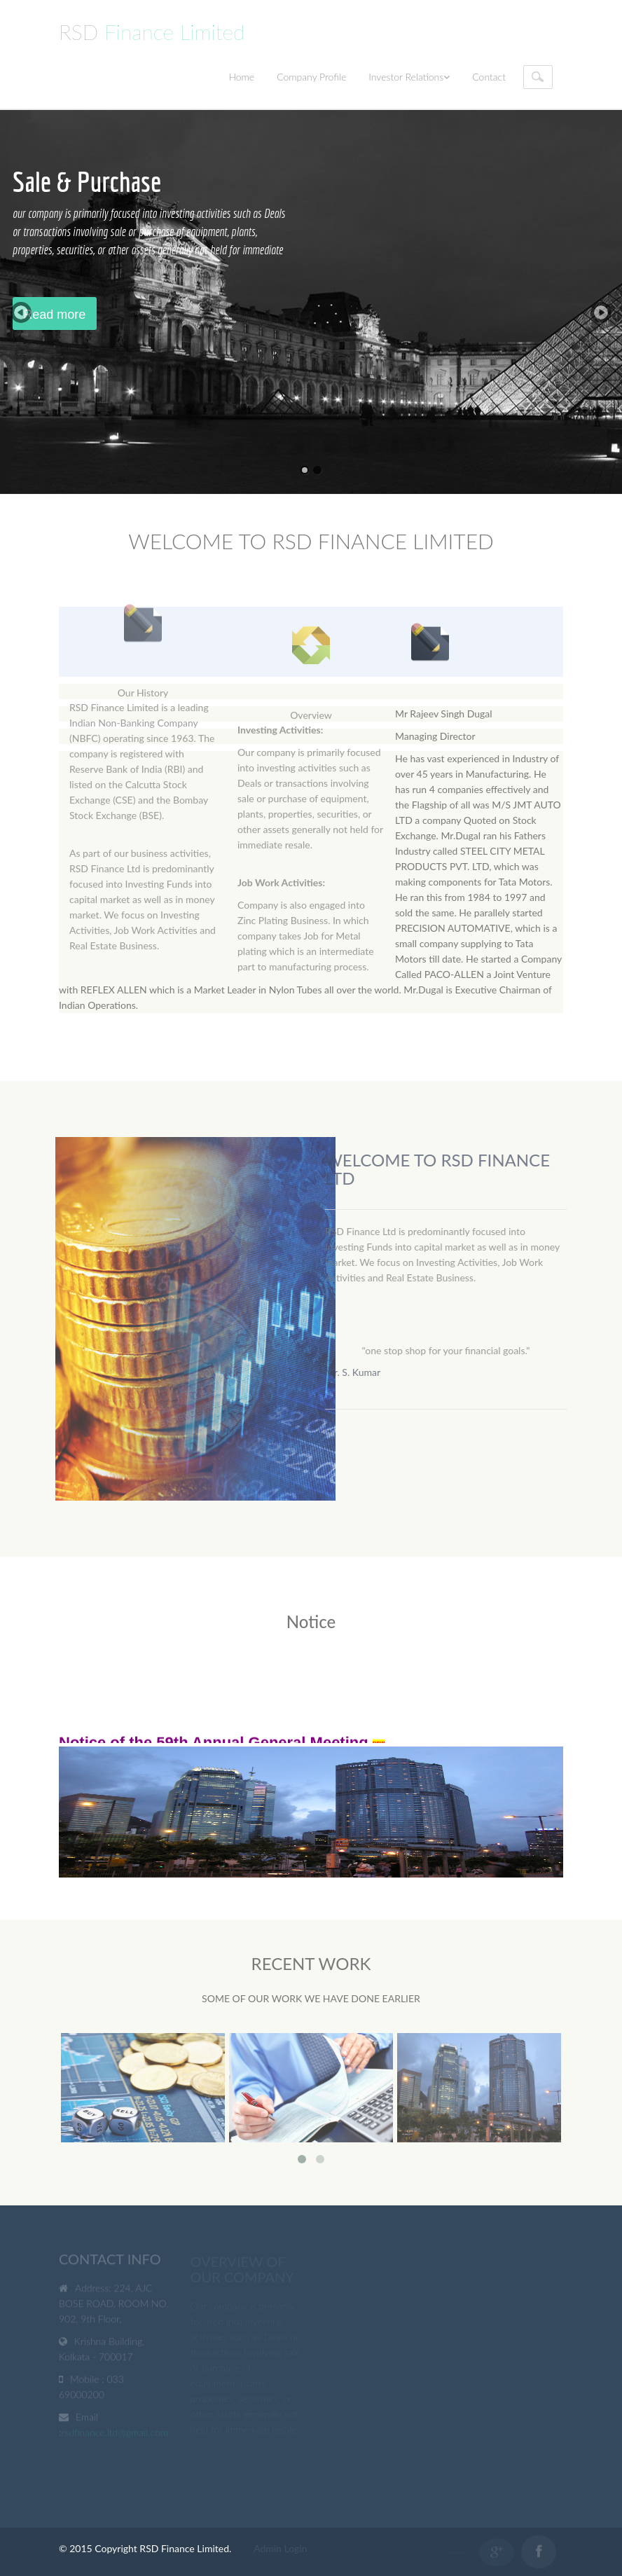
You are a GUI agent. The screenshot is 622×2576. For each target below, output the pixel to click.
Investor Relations (409, 77)
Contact (489, 77)
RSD (151, 31)
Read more (54, 315)
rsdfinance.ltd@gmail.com (114, 2434)
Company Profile (311, 77)
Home (241, 77)
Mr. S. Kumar (357, 1372)
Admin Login (280, 2548)
